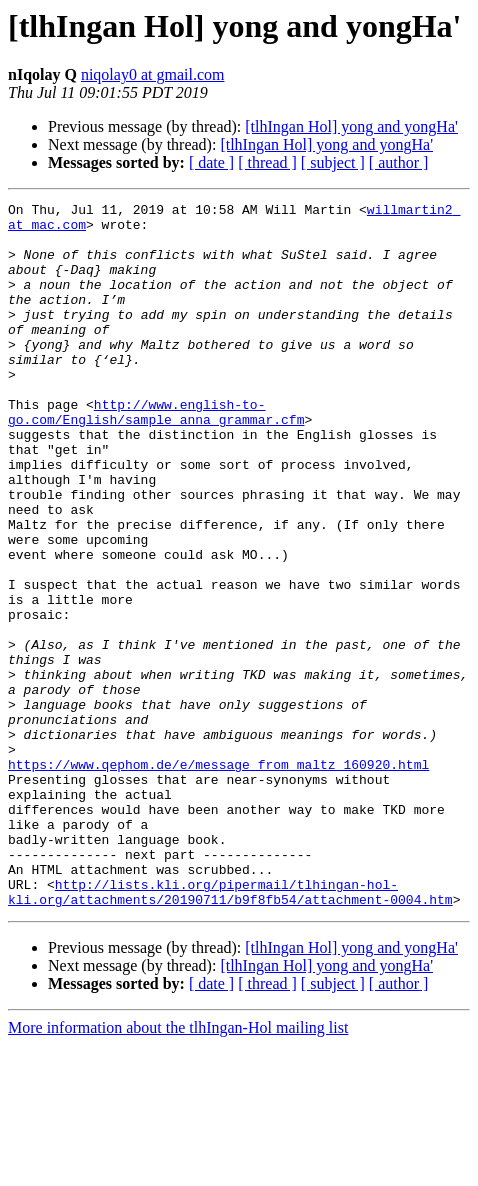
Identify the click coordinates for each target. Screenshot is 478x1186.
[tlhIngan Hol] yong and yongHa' (351, 126)
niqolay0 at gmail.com (153, 74)
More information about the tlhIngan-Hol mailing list (178, 1168)
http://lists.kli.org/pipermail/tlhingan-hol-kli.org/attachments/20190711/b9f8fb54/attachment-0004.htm (230, 1031)
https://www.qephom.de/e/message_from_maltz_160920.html (218, 878)
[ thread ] (267, 162)
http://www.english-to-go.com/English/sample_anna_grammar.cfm (156, 455)
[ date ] (211, 162)
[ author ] (399, 162)
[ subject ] (333, 162)
